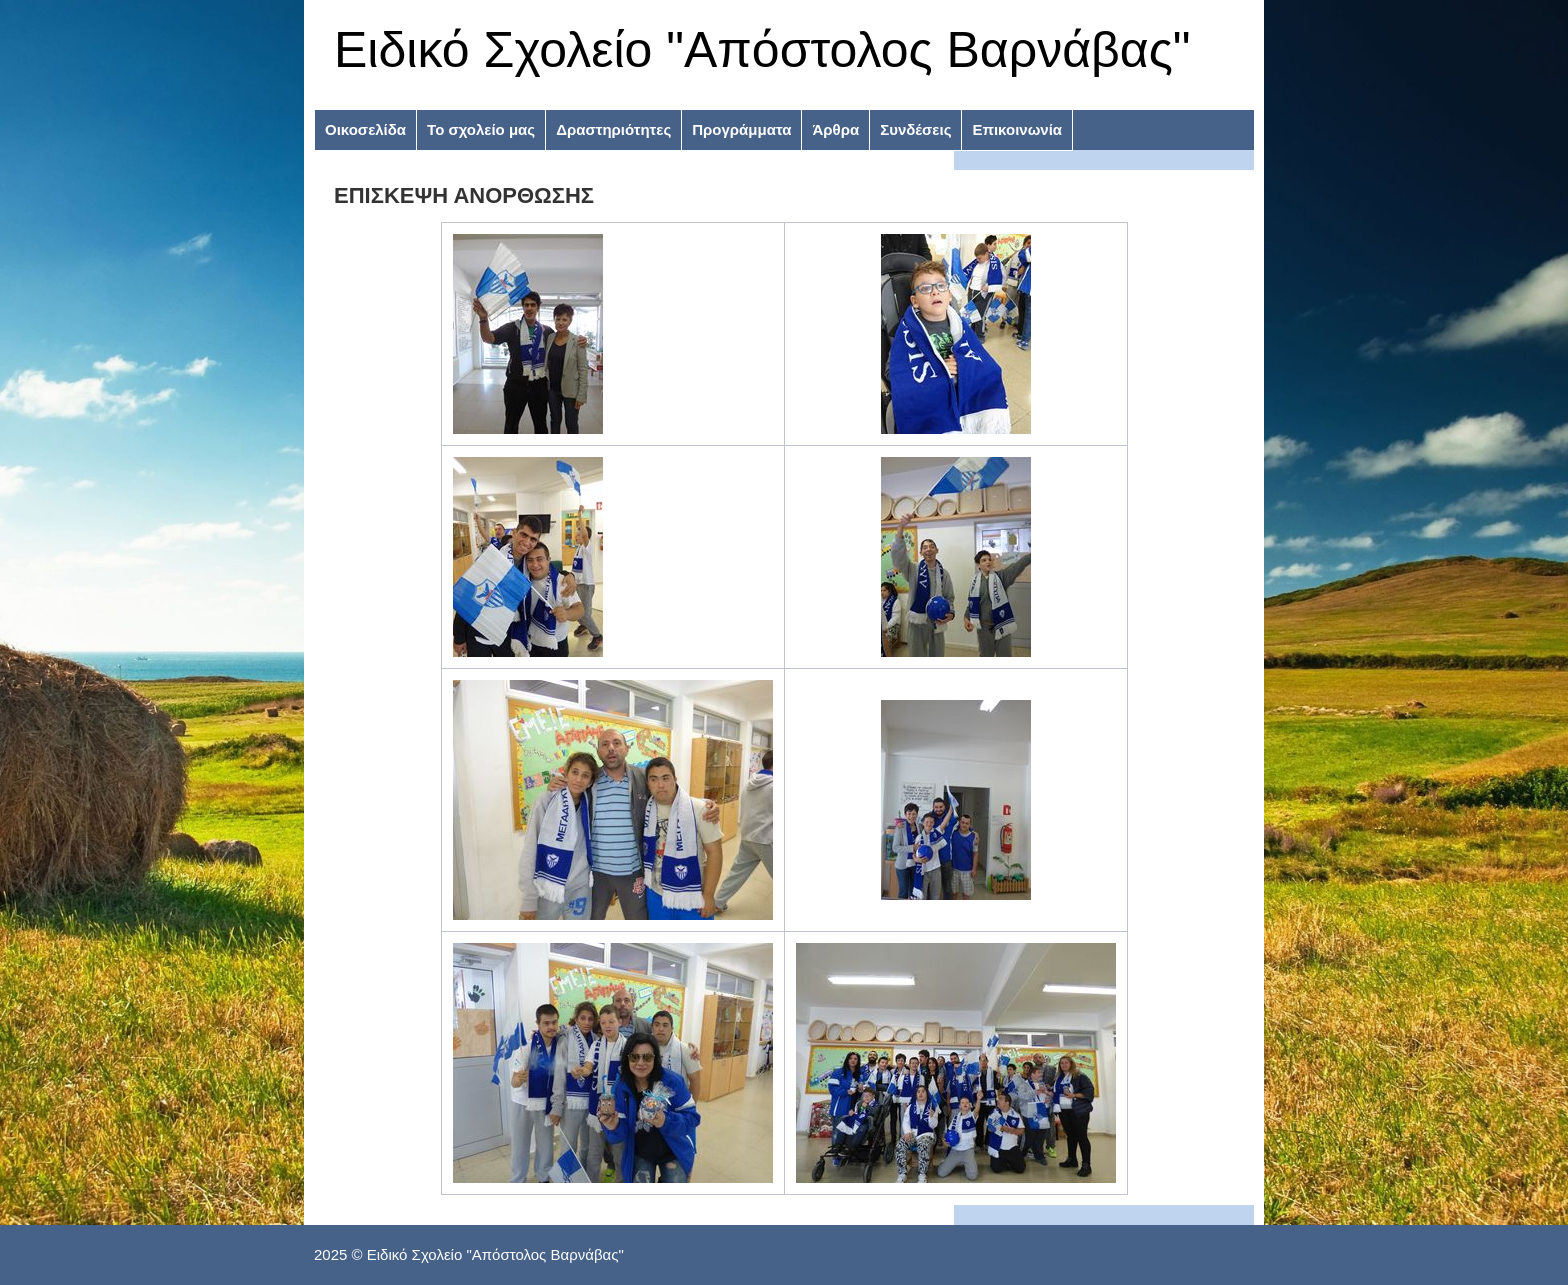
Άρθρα (835, 129)
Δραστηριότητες (613, 129)
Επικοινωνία (1017, 129)
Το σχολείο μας (481, 129)
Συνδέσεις (915, 129)
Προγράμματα (741, 129)
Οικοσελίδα (365, 129)
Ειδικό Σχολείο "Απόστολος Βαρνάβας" (762, 50)
